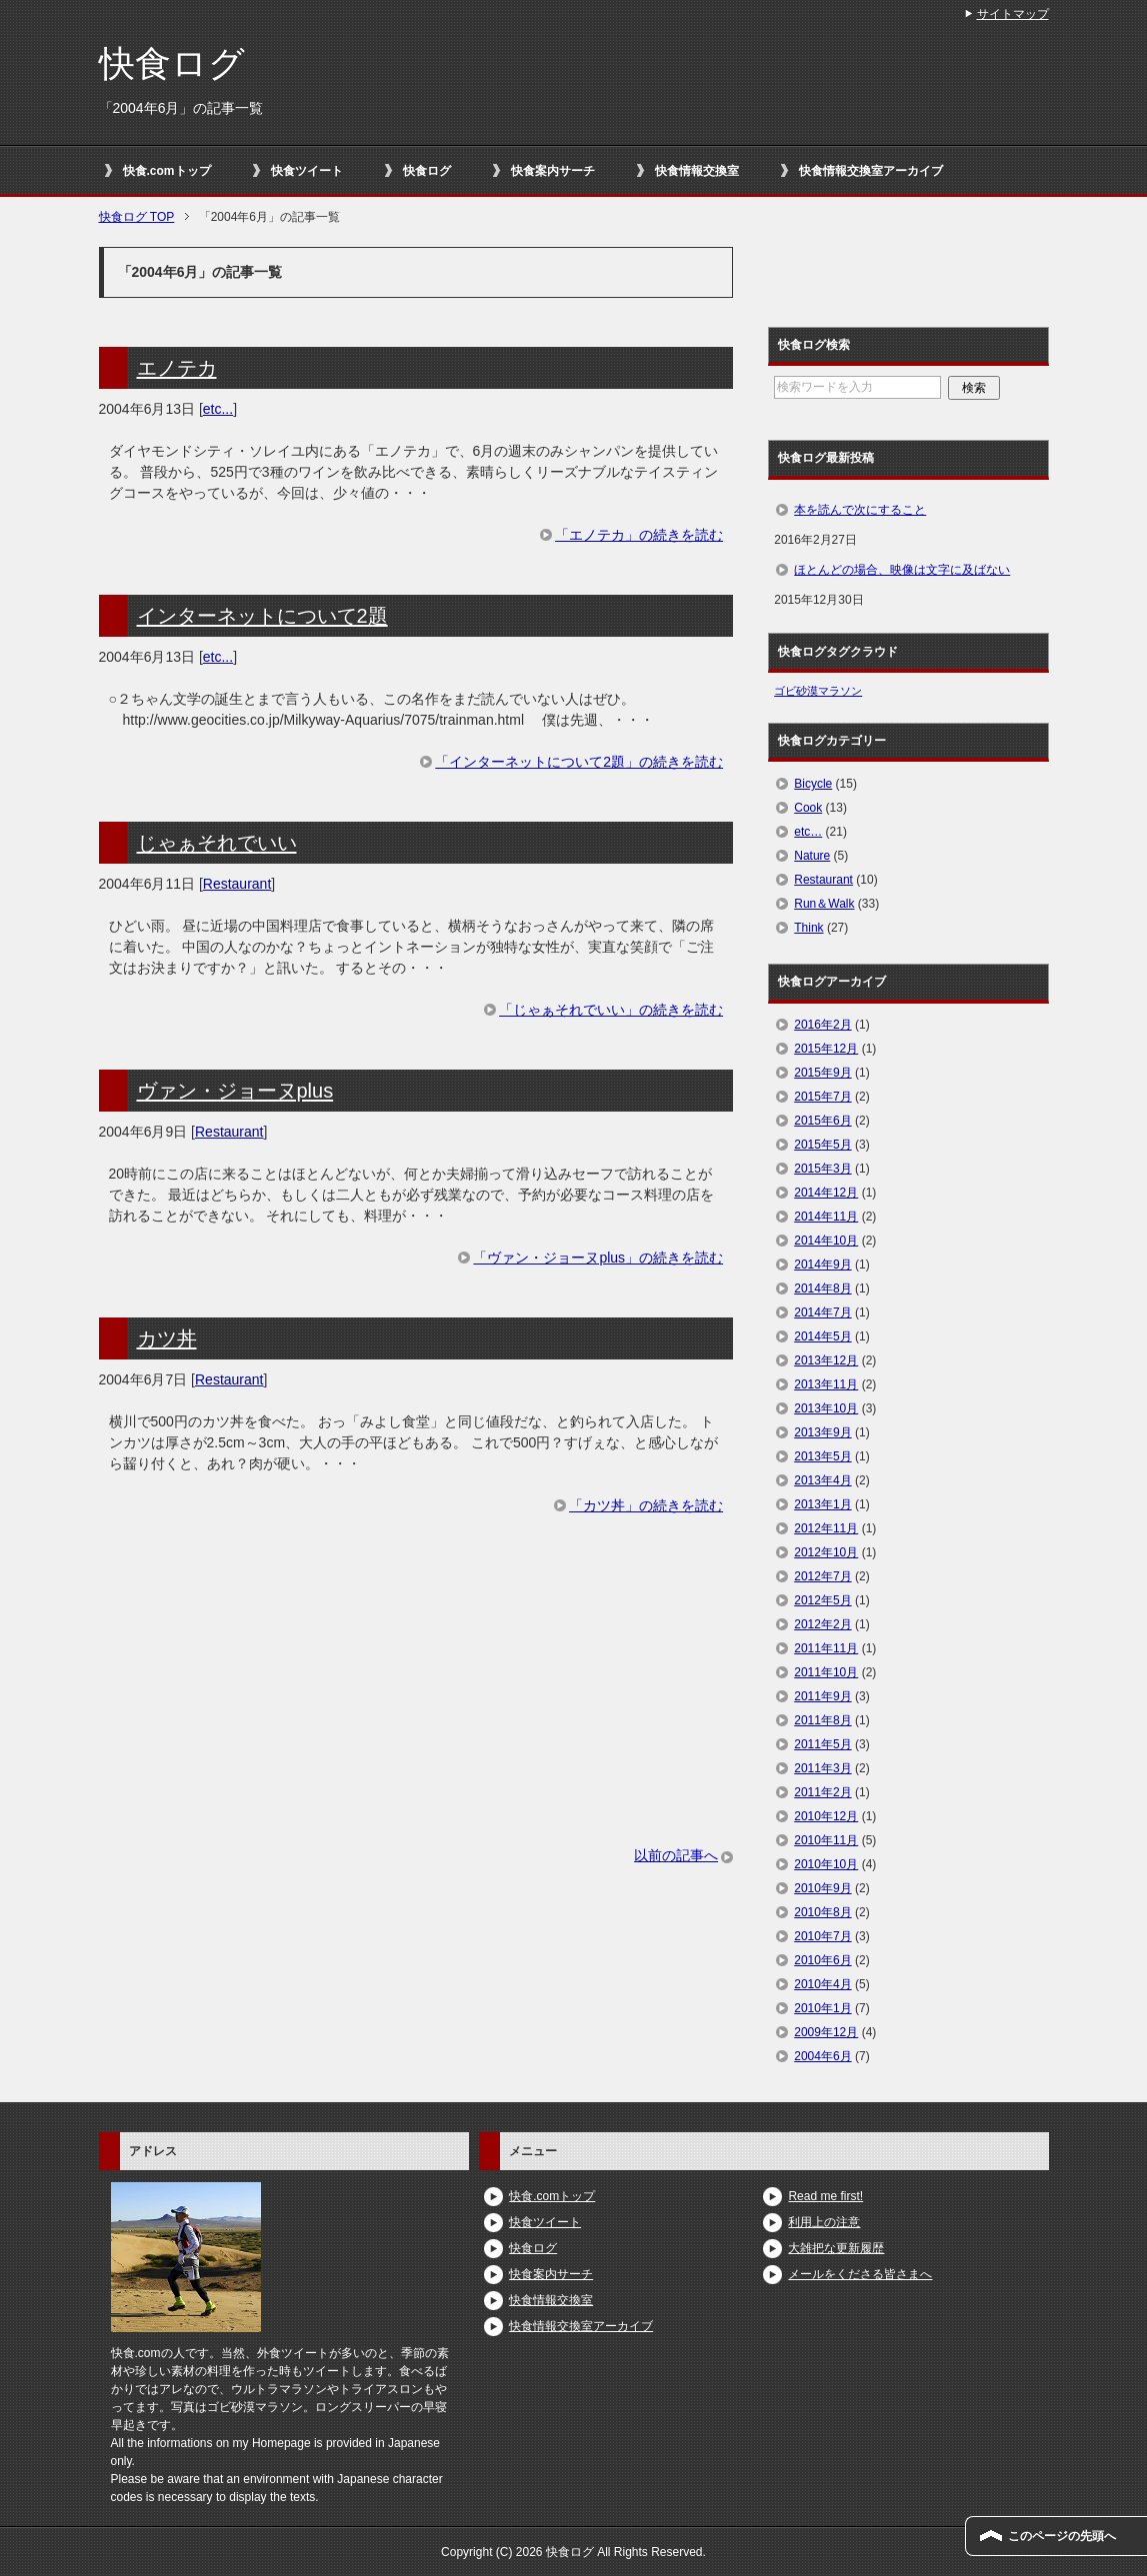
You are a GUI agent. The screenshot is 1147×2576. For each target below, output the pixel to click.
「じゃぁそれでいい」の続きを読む (611, 1010)
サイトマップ (1013, 14)
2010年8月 (822, 1912)
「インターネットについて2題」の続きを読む (579, 762)
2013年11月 (826, 1384)
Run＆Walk (824, 904)
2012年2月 (822, 1624)
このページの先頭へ (1062, 2536)
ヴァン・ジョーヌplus (235, 1091)
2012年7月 (822, 1576)
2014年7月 (822, 1312)
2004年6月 (822, 2056)
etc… (808, 832)
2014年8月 (822, 1288)
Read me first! (825, 2196)
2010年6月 (822, 1960)
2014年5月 (822, 1336)
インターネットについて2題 (262, 616)
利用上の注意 (824, 2222)
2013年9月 (822, 1432)
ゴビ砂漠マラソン (818, 691)
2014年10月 (826, 1241)
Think (808, 928)
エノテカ (177, 368)
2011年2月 (822, 1792)
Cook (808, 808)
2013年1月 (822, 1504)
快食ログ (172, 63)
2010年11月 (826, 1840)
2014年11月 (826, 1217)
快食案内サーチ (553, 171)
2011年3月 (822, 1768)
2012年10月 (826, 1552)
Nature (812, 856)
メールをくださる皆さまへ (860, 2274)
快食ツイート (307, 171)
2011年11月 (826, 1648)
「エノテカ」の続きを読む (639, 535)
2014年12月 (826, 1193)
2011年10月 (826, 1672)
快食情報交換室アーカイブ (871, 171)
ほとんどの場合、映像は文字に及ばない (902, 570)
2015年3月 (822, 1169)
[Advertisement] (416, 1705)
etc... (218, 409)
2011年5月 (822, 1744)
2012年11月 (826, 1528)
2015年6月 (822, 1121)
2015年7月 (822, 1097)
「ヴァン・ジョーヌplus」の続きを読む (598, 1258)
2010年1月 (822, 2008)
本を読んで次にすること (860, 510)
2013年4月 (822, 1480)
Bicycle (813, 784)
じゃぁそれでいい (217, 843)
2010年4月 (822, 1984)
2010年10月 (826, 1864)
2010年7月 (822, 1936)
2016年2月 (822, 1025)
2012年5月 (822, 1600)
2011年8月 (822, 1720)
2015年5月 (822, 1145)
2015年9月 (822, 1073)
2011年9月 (822, 1696)
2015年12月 (826, 1049)
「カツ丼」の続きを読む (646, 1505)
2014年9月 (822, 1265)
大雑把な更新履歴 (836, 2248)
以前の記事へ (676, 1855)
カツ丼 (167, 1338)
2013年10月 (826, 1408)
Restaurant (237, 884)
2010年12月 (826, 1816)
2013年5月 (822, 1456)
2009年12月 (826, 2032)
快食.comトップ (167, 171)
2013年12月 (826, 1360)
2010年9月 (822, 1888)
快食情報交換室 (697, 171)
